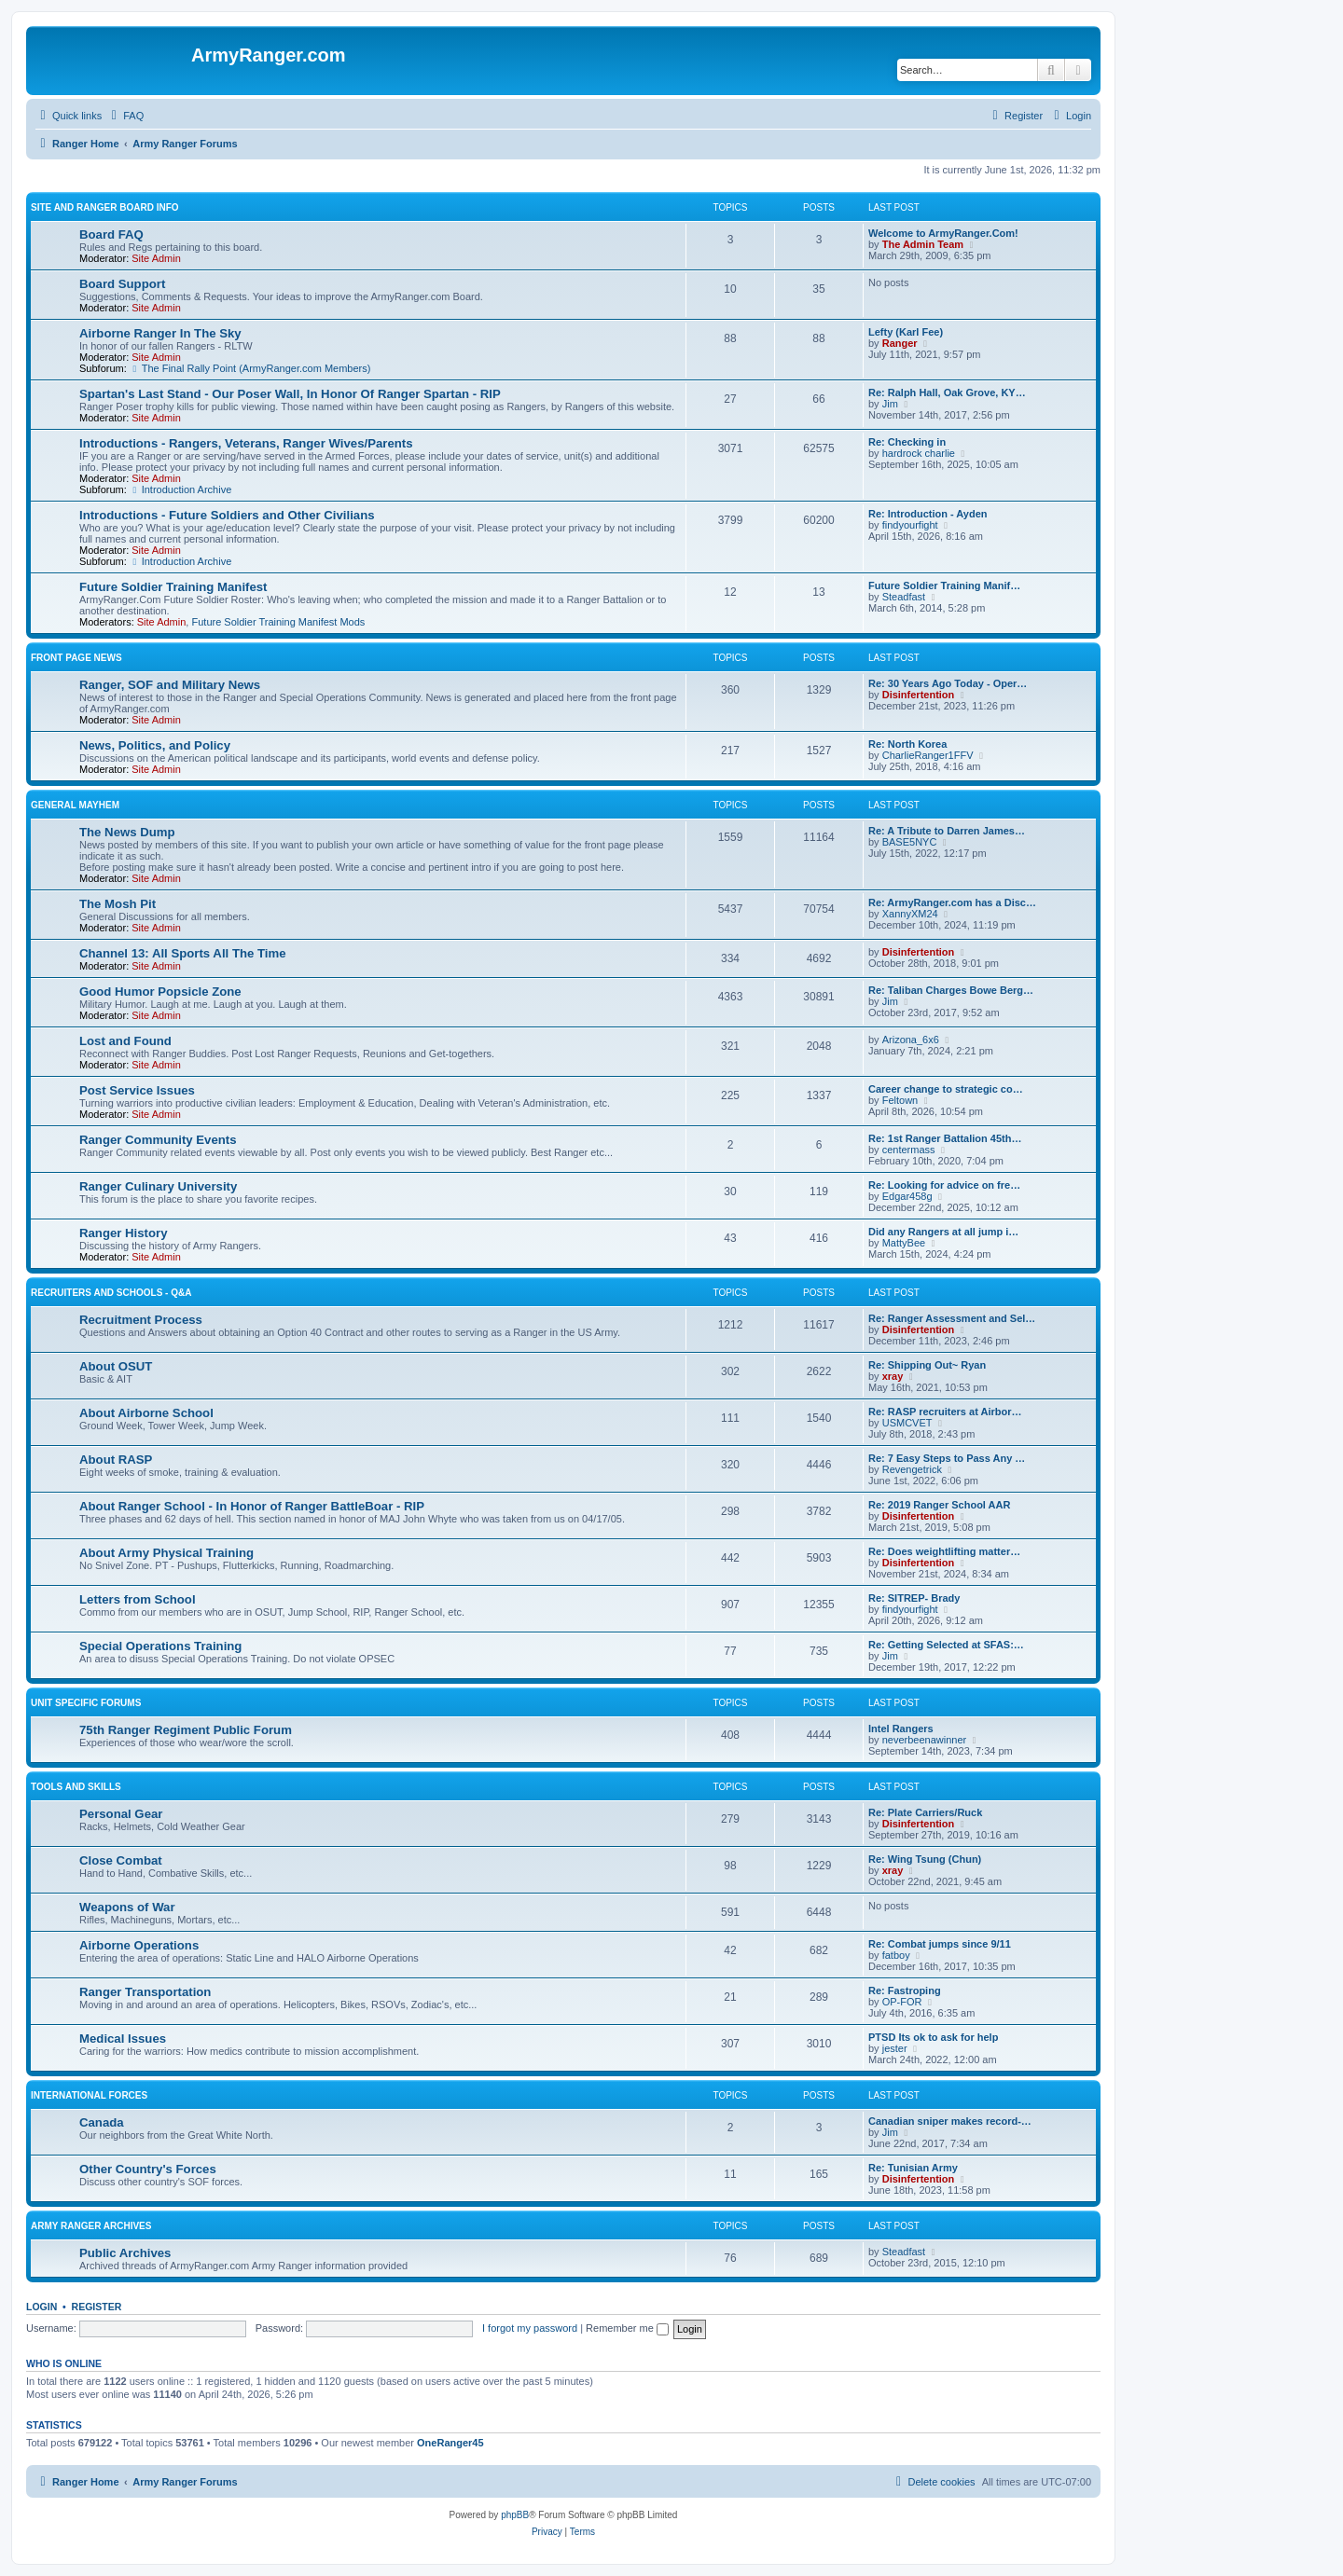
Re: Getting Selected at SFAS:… (946, 1644)
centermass (908, 1149)
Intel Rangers (901, 1728)
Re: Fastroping (904, 1990)
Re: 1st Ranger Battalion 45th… (944, 1138)
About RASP (115, 1460)
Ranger (900, 343)
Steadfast (903, 596)
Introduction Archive (180, 489)
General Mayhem (75, 805)
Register (97, 2306)
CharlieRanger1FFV (928, 755)
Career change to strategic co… (945, 1089)
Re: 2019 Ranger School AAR (939, 1504)
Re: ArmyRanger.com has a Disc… (952, 902)
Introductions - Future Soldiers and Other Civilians (227, 515)
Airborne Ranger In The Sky (160, 333)
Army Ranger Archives (91, 2226)
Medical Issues (122, 2039)
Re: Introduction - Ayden (928, 513)
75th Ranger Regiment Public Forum (185, 1730)
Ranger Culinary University (158, 1186)
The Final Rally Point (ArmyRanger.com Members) (250, 368)
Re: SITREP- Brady (914, 1598)
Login (41, 2306)
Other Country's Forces (147, 2169)
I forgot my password (529, 2328)
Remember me (627, 2328)
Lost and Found (125, 1041)
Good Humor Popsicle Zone (160, 992)
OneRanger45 (450, 2442)
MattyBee (903, 1242)
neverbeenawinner (924, 1739)
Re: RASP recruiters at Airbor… (944, 1411)
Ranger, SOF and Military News (169, 685)
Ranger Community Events (158, 1140)
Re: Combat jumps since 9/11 (939, 1943)
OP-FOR (902, 2001)
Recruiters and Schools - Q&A (111, 1293)
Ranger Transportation (145, 1992)
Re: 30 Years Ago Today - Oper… (947, 683)
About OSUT (115, 1366)
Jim (890, 403)
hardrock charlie (918, 453)
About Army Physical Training (166, 1553)
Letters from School (137, 1599)
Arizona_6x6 (910, 1039)
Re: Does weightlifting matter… (944, 1551)
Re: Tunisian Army (913, 2167)
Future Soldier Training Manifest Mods (278, 621)
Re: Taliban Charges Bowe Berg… (950, 990)
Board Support (122, 284)
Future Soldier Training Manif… (944, 585)
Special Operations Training (160, 1646)
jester (894, 2048)
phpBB (515, 2515)
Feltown (900, 1100)
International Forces (89, 2095)
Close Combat (120, 1860)
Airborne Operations (139, 1945)
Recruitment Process (140, 1320)
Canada (101, 2122)
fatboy (896, 1955)
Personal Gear (120, 1814)
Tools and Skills (76, 1787)
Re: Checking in (907, 442)
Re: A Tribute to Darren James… (946, 830)
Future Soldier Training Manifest (173, 587)
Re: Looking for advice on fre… (944, 1185)
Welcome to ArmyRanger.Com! (943, 233)
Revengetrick (912, 1469)
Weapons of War (127, 1907)
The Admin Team (922, 244)
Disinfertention (918, 694)
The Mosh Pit (117, 904)
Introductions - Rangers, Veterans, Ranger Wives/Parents (246, 443)
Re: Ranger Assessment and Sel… (951, 1318)
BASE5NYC (909, 841)
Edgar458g (907, 1196)
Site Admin (156, 258)
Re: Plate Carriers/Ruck (925, 1812)
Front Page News (76, 658)
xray (893, 1376)
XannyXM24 (910, 913)
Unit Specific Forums (86, 1703)
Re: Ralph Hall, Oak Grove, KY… (947, 392)
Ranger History (123, 1233)
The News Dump (127, 832)
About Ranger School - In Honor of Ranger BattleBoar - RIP (251, 1506)
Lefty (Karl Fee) (905, 331)
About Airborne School (146, 1413)
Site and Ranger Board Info (105, 207)
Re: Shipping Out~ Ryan (927, 1365)
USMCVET (907, 1422)
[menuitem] (125, 115)
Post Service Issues (137, 1090)
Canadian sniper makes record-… (949, 2121)
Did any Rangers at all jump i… (943, 1231)
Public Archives (125, 2253)
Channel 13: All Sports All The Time (182, 953)
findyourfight (910, 524)
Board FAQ (111, 234)
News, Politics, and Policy (154, 745)
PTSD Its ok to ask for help (933, 2037)
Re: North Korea (907, 744)
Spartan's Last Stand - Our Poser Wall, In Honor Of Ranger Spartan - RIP (290, 394)
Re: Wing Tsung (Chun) (924, 1859)
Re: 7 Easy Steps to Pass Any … (946, 1458)
